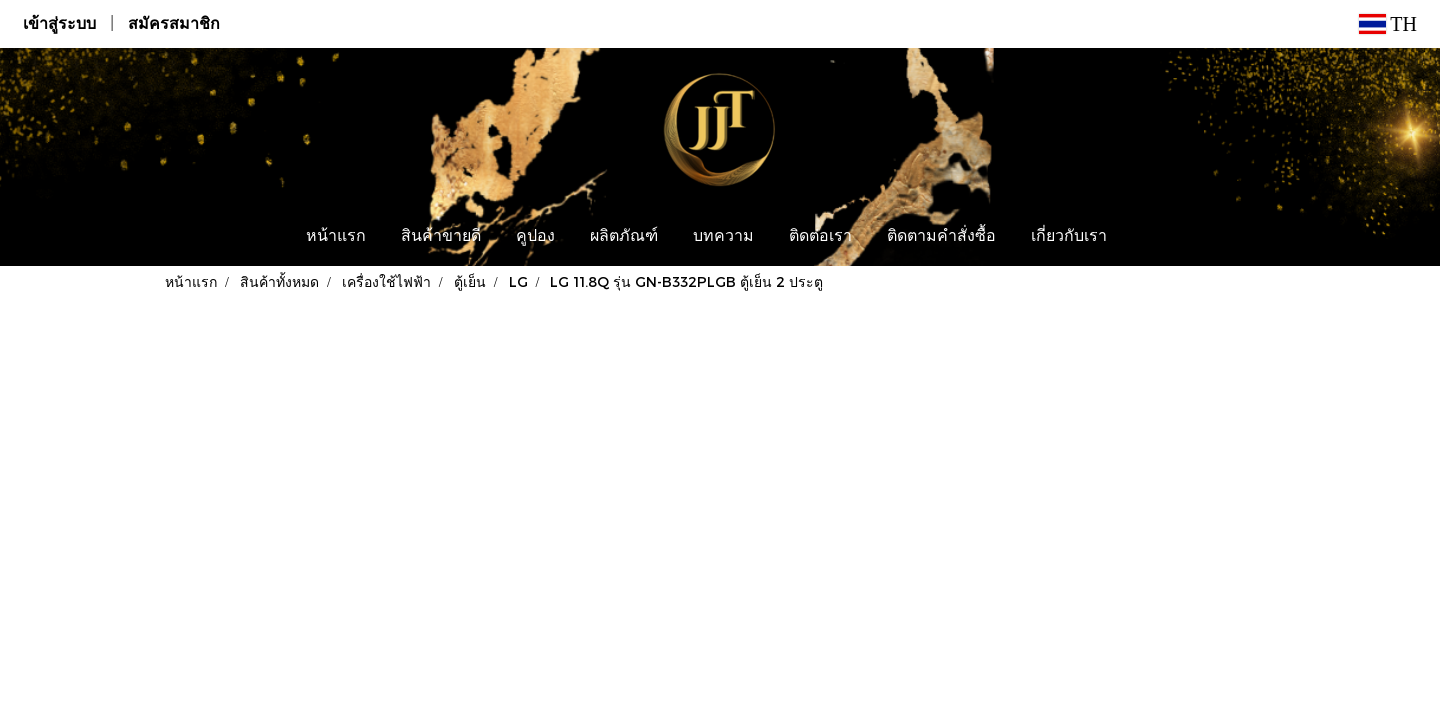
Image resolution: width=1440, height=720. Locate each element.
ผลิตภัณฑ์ (624, 237)
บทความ (723, 237)
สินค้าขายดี (441, 237)
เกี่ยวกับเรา (1069, 237)
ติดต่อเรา (820, 237)
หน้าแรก (336, 237)
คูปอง (535, 237)
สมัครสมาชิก (174, 23)
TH (1388, 24)
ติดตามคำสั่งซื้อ (941, 237)
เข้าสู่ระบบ (59, 23)
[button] (1143, 237)
